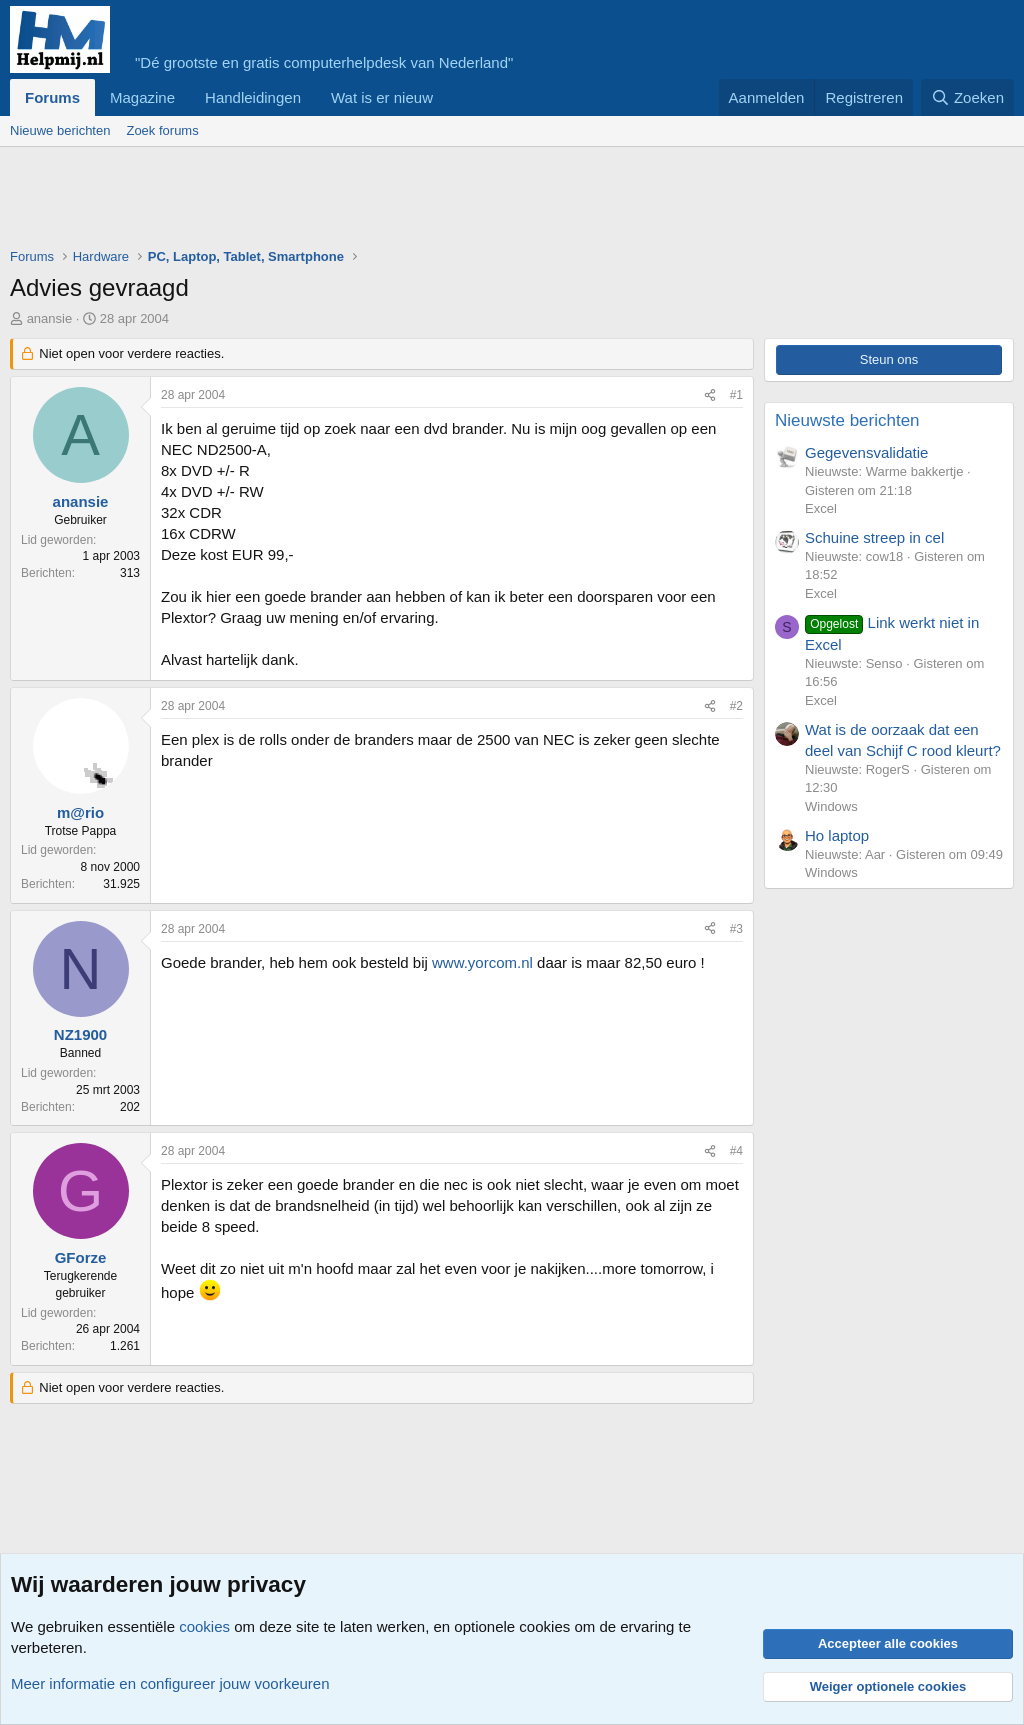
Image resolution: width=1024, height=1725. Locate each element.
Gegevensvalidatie (866, 452)
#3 (736, 929)
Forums (52, 97)
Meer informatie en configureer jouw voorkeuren (170, 1683)
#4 (736, 1151)
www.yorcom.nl (482, 962)
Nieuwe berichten (60, 130)
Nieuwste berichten (847, 420)
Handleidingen (253, 97)
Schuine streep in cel (874, 537)
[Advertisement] (374, 202)
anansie (50, 318)
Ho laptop (837, 835)
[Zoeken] (968, 97)
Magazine (142, 97)
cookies (204, 1626)
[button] (449, 97)
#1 (736, 395)
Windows (831, 806)
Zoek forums (162, 130)
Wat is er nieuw (382, 97)
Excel (821, 508)
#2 (736, 706)
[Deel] (710, 395)
